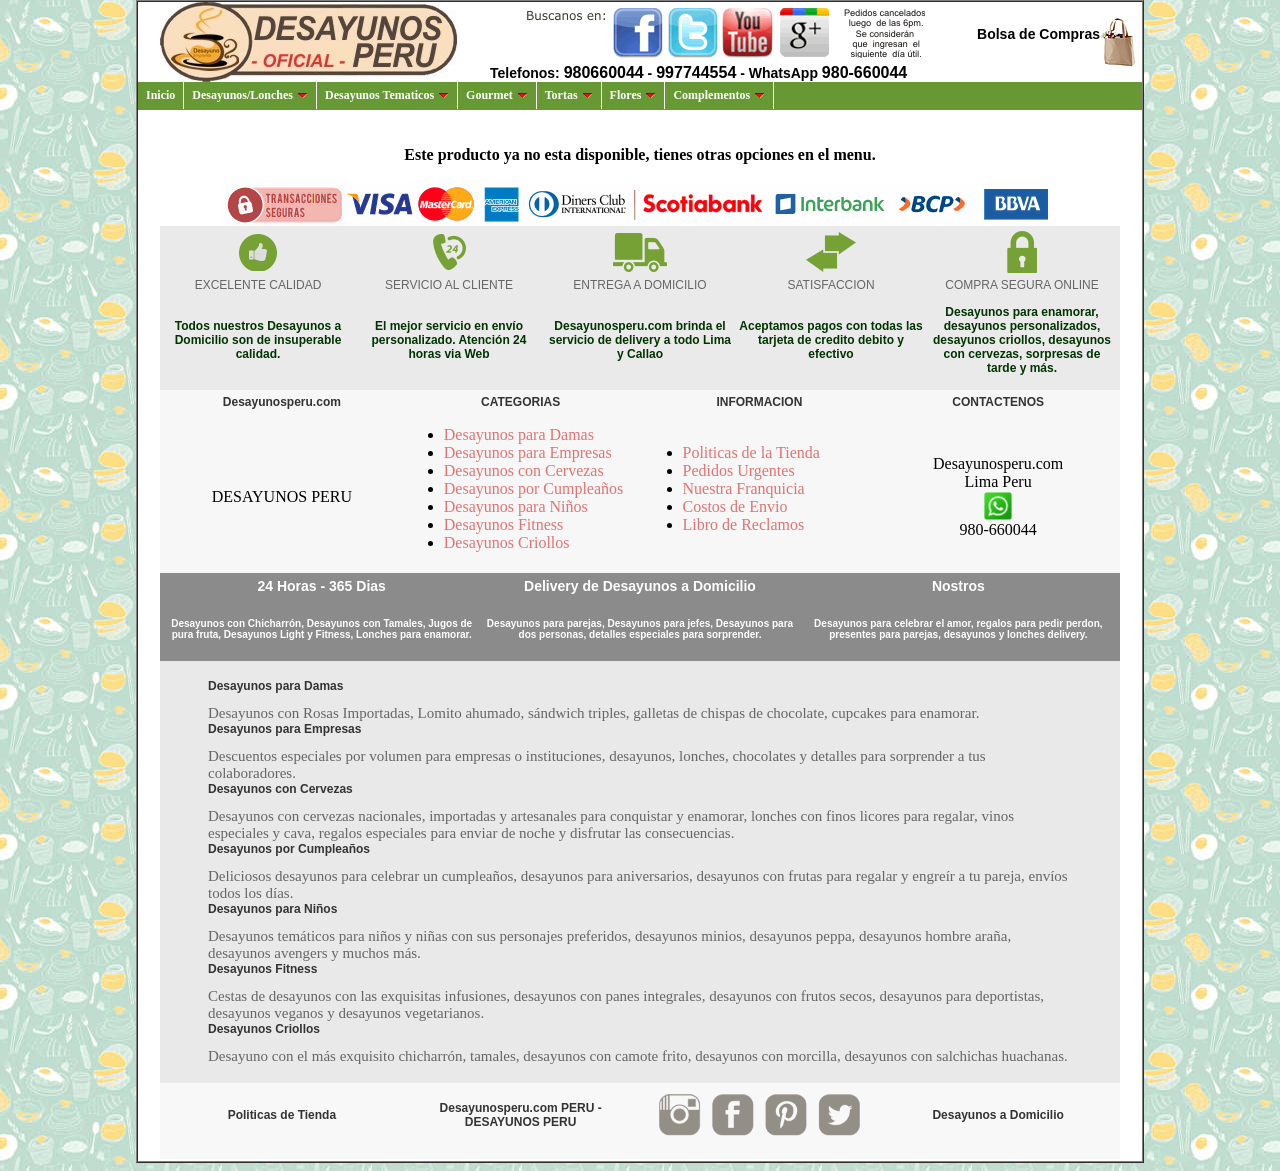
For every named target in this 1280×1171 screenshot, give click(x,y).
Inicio (160, 95)
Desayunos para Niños (516, 506)
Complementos (719, 95)
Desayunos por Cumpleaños (534, 488)
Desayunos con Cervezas (524, 470)
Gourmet (497, 95)
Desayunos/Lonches (250, 95)
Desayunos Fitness (504, 524)
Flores (633, 95)
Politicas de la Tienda (751, 452)
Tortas (569, 95)
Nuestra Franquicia (744, 488)
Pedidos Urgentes (739, 470)
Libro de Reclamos (744, 524)
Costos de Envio (735, 506)
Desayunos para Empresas (528, 452)
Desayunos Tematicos (387, 95)
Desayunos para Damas (519, 434)
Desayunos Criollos (507, 542)
